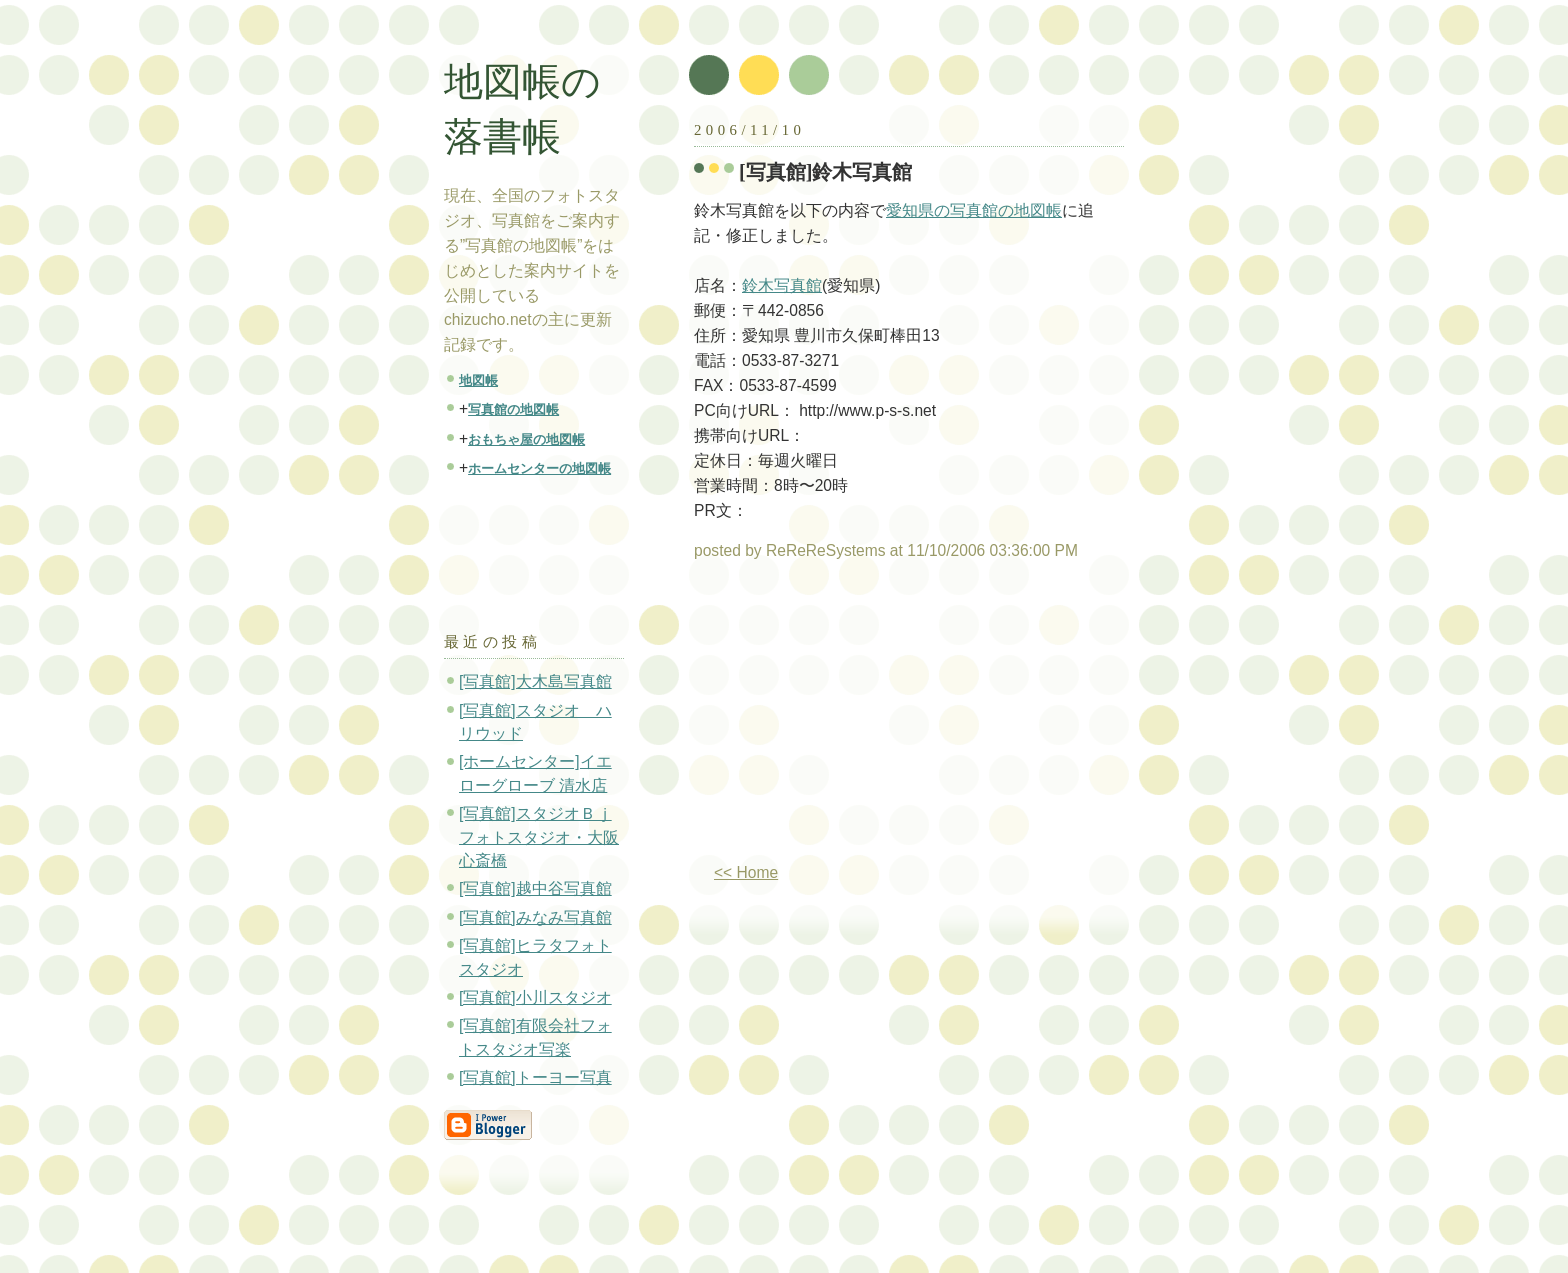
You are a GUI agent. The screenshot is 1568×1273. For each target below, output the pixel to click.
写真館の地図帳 (513, 409)
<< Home (746, 872)
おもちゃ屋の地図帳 (526, 439)
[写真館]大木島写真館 (535, 681)
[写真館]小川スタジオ (535, 997)
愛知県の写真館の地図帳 (974, 210)
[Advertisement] (862, 720)
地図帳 (478, 380)
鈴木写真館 (782, 285)
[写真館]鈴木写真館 (826, 172)
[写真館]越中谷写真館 (535, 888)
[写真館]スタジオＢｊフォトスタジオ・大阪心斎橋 (539, 837)
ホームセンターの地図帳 (539, 468)
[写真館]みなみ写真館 (535, 917)
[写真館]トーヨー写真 (535, 1077)
